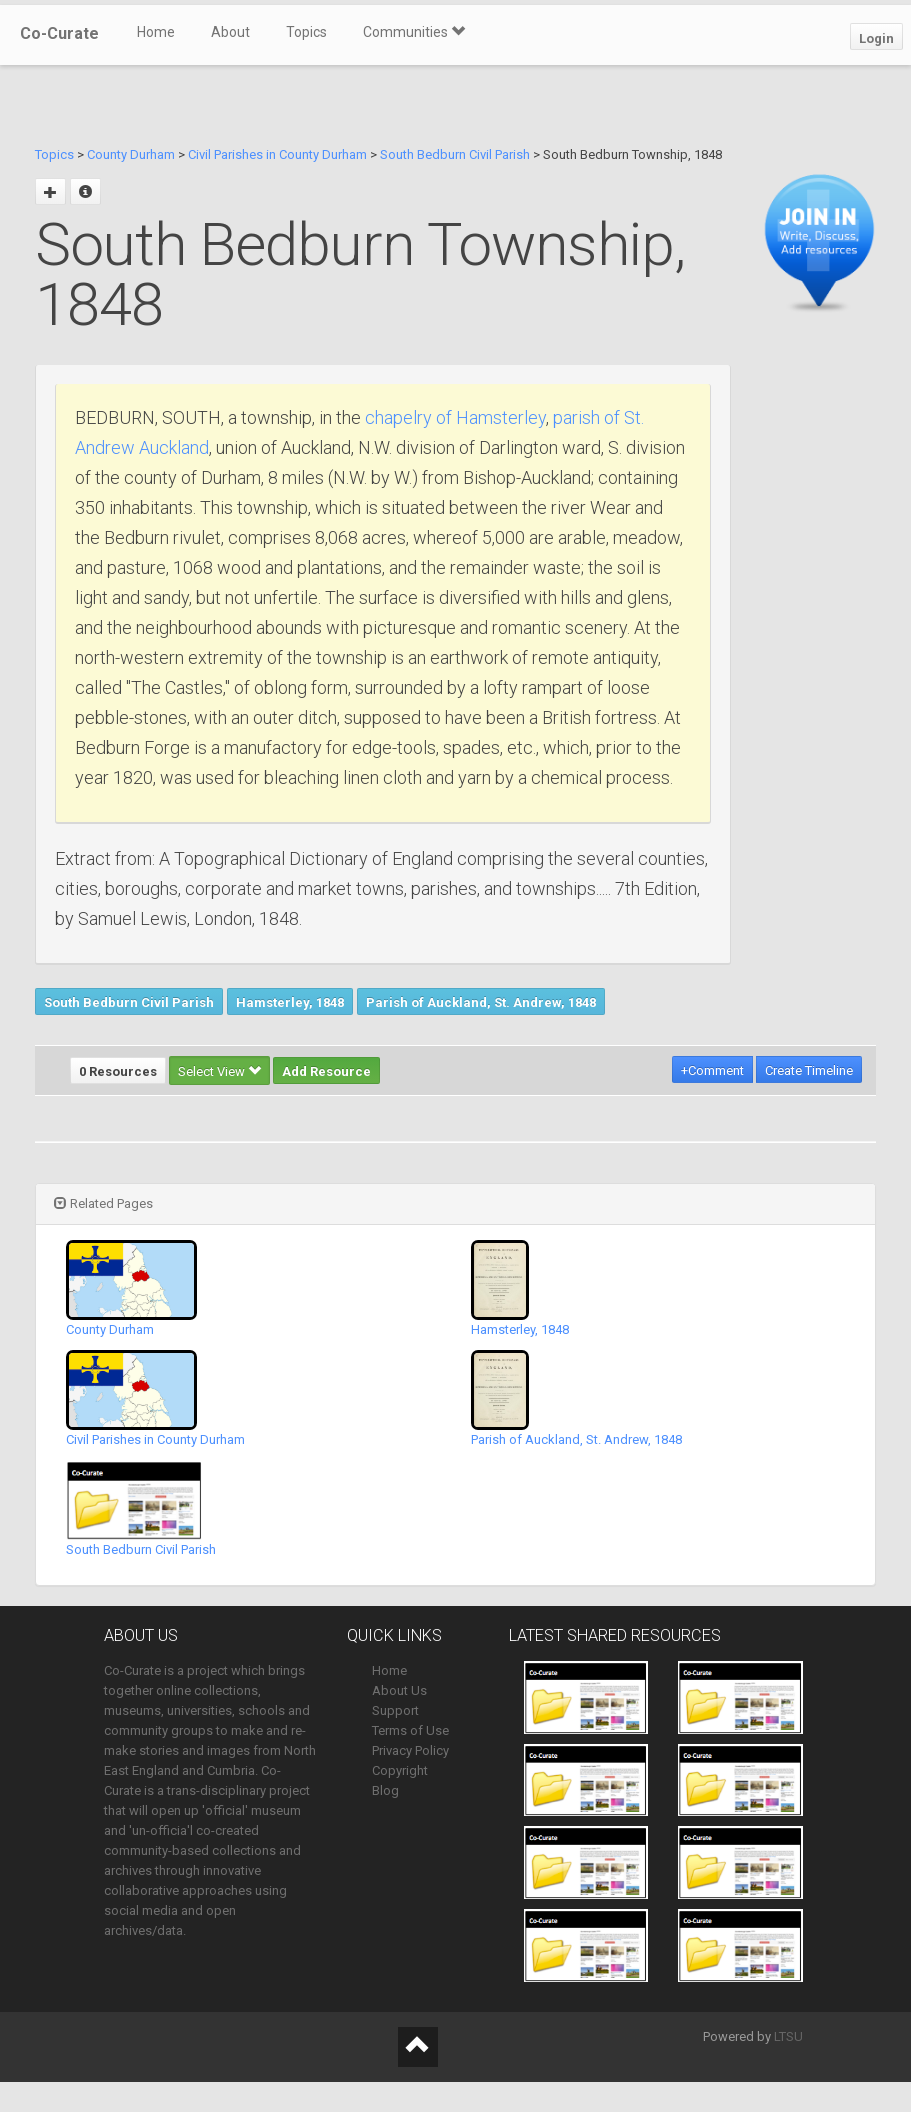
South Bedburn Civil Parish (455, 154)
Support (395, 1710)
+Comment (712, 1070)
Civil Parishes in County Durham (277, 154)
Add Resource (326, 1071)
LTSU (788, 2036)
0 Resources (118, 1071)
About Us (399, 1690)
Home (156, 32)
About (230, 32)
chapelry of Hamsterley (455, 417)
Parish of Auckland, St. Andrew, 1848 (481, 1002)
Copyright (400, 1770)
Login (876, 38)
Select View (219, 1071)
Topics (306, 32)
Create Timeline (809, 1070)
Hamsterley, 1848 (290, 1002)
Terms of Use (410, 1730)
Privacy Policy (410, 1750)
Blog (385, 1790)
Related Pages (103, 1203)
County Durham (131, 154)
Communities (414, 32)
